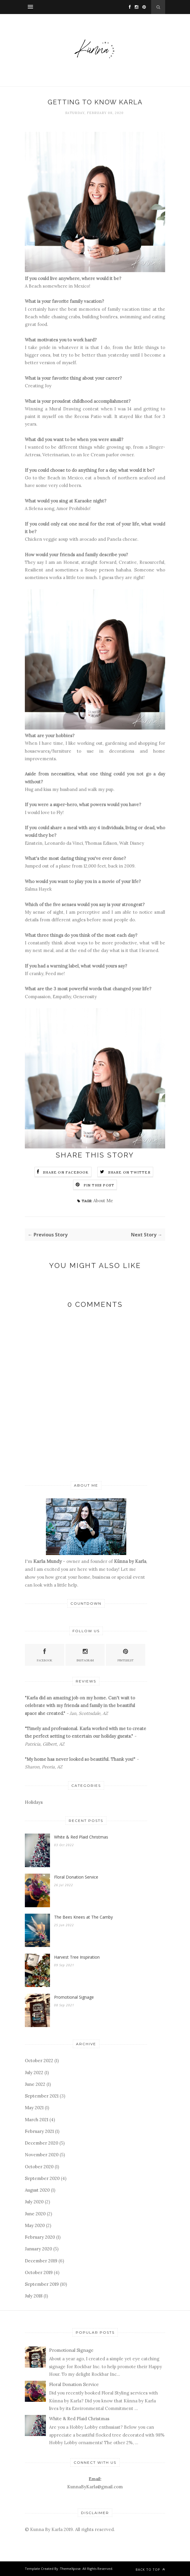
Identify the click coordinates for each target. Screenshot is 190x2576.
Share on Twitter (129, 1172)
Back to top (150, 2569)
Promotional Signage (74, 1997)
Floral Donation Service (76, 1877)
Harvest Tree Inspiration (77, 1957)
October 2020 (39, 2166)
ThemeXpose (70, 2568)
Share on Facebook (66, 1172)
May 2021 (34, 2107)
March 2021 (36, 2119)
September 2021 (41, 2096)
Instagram (85, 1654)
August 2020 (37, 2190)
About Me (103, 1200)
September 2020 (42, 2178)
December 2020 (41, 2143)
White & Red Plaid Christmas (81, 1837)
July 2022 (34, 2072)
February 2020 (40, 2237)
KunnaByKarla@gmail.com (95, 2486)
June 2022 (35, 2084)
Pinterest (126, 1654)
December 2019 (41, 2261)
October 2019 (39, 2272)
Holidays (34, 1802)
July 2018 (33, 2296)
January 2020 (38, 2249)
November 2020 (41, 2154)
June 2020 (35, 2213)
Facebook (44, 1654)
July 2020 (34, 2201)
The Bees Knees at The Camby (83, 1917)
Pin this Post (99, 1185)
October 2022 (39, 2060)
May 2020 (35, 2225)
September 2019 (42, 2284)
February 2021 (39, 2131)
